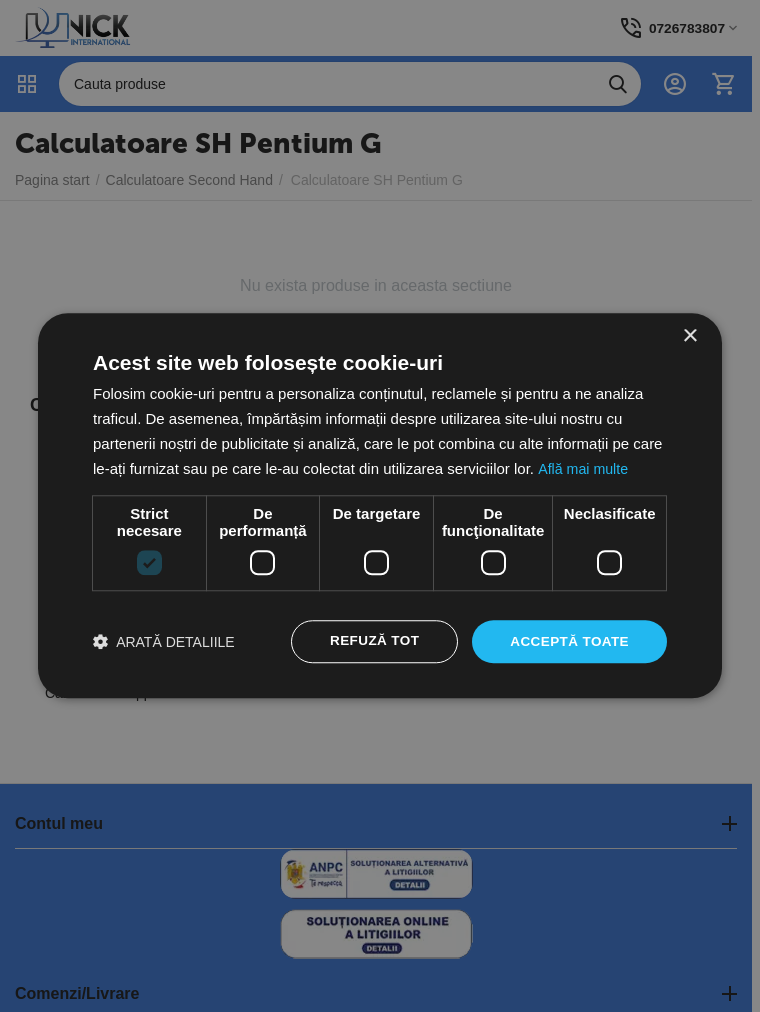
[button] (164, 642)
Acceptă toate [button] (567, 642)
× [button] (689, 335)
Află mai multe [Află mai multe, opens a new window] (584, 467)
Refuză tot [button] (369, 642)
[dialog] (380, 506)
